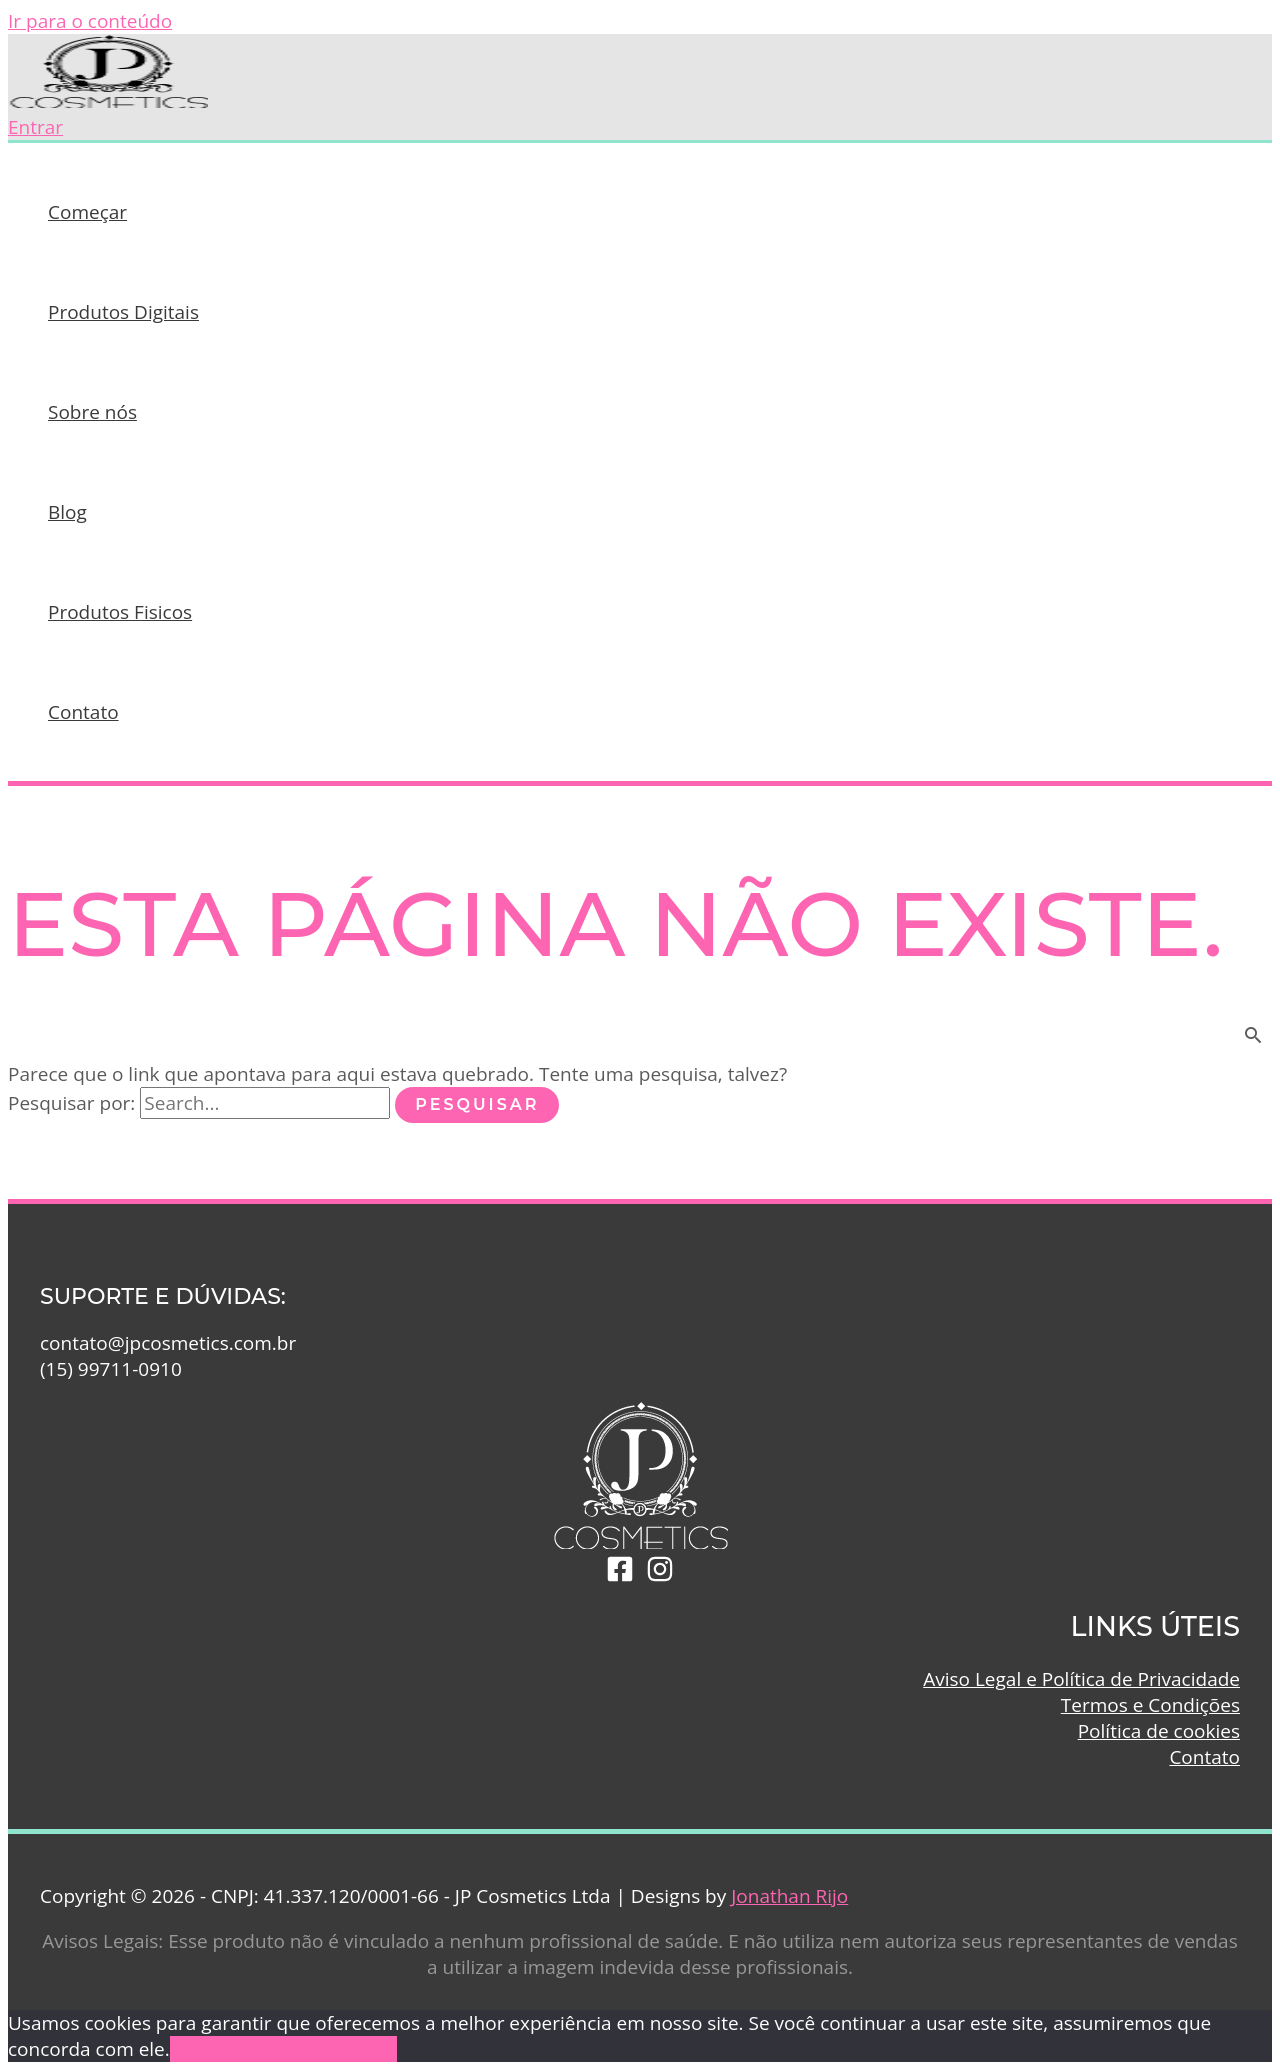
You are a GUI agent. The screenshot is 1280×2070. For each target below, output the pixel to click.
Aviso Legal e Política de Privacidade (1081, 1679)
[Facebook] (620, 1576)
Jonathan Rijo (789, 1896)
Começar (87, 212)
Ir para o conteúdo (90, 21)
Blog (67, 512)
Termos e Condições (1150, 1705)
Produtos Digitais (123, 312)
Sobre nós (92, 412)
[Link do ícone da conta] (35, 127)
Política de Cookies (313, 2049)
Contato (83, 712)
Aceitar (201, 2049)
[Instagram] (660, 1576)
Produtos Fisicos (120, 612)
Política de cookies (1159, 1731)
